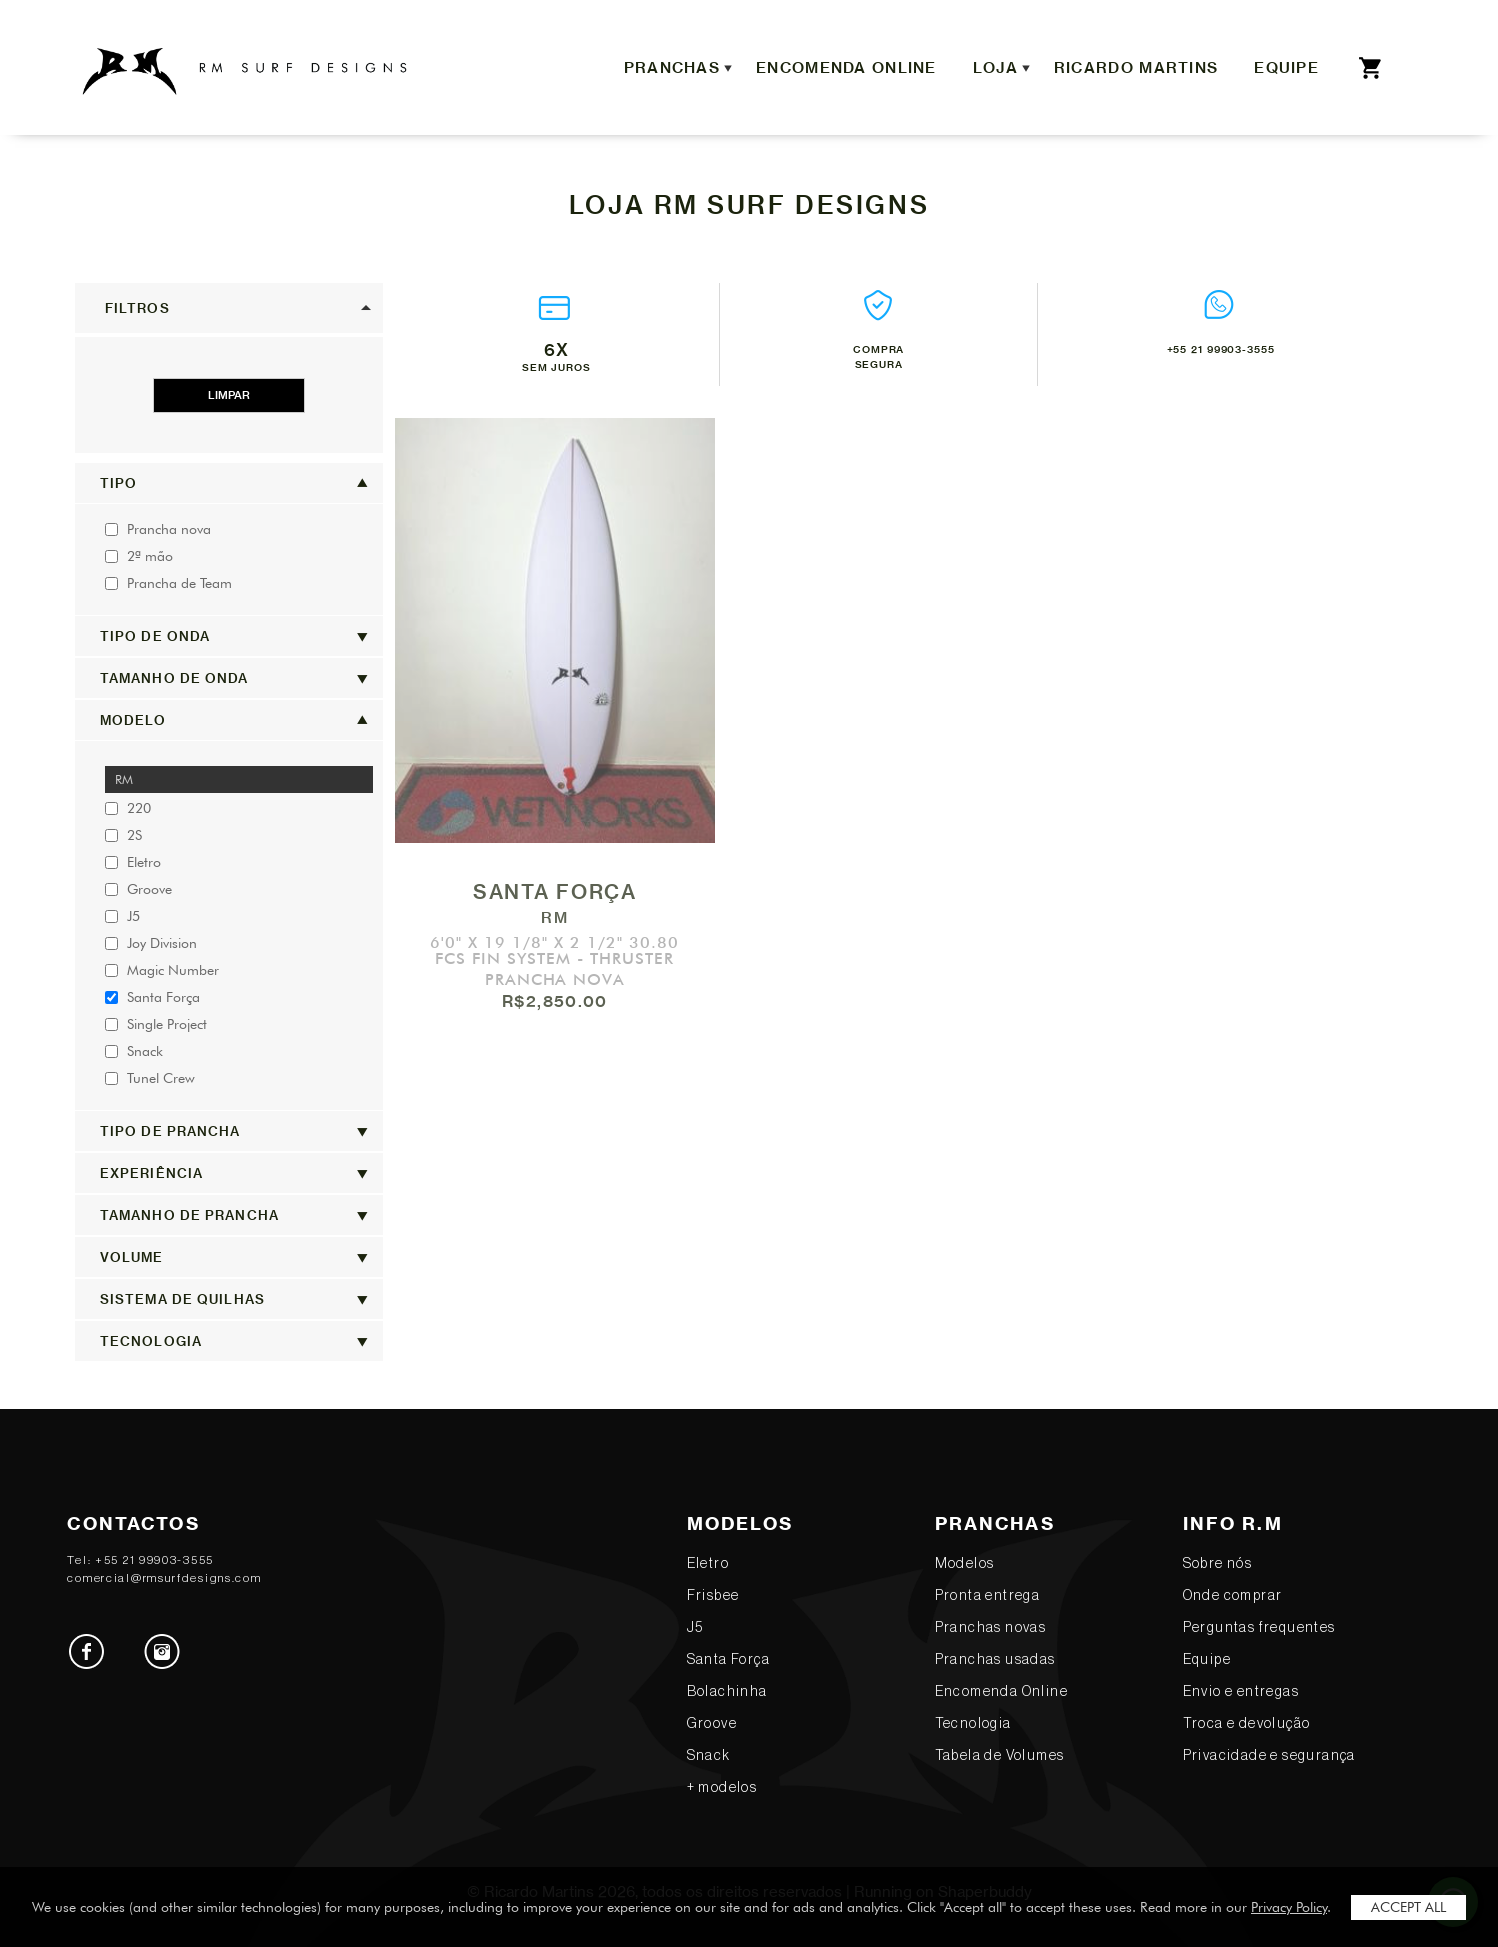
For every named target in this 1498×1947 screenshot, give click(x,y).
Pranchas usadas (995, 1660)
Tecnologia (973, 1724)
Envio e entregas (1241, 1692)
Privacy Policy (1289, 1907)
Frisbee (713, 1596)
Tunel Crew (150, 1078)
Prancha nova (158, 529)
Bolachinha (727, 1692)
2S (123, 835)
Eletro (133, 862)
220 (128, 808)
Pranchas (680, 68)
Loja (1004, 68)
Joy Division (151, 943)
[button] (229, 308)
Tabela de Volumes (1000, 1756)
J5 (122, 916)
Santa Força (152, 997)
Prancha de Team (168, 583)
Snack (134, 1051)
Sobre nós (1218, 1564)
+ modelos (722, 1788)
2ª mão (139, 556)
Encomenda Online (846, 67)
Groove (138, 889)
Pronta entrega (988, 1596)
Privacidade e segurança (1269, 1756)
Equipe (1286, 67)
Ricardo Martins (1136, 67)
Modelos (965, 1564)
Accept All (1408, 1907)
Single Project (156, 1024)
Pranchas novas (991, 1628)
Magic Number (162, 970)
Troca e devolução (1247, 1724)
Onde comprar (1233, 1596)
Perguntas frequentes (1259, 1628)
